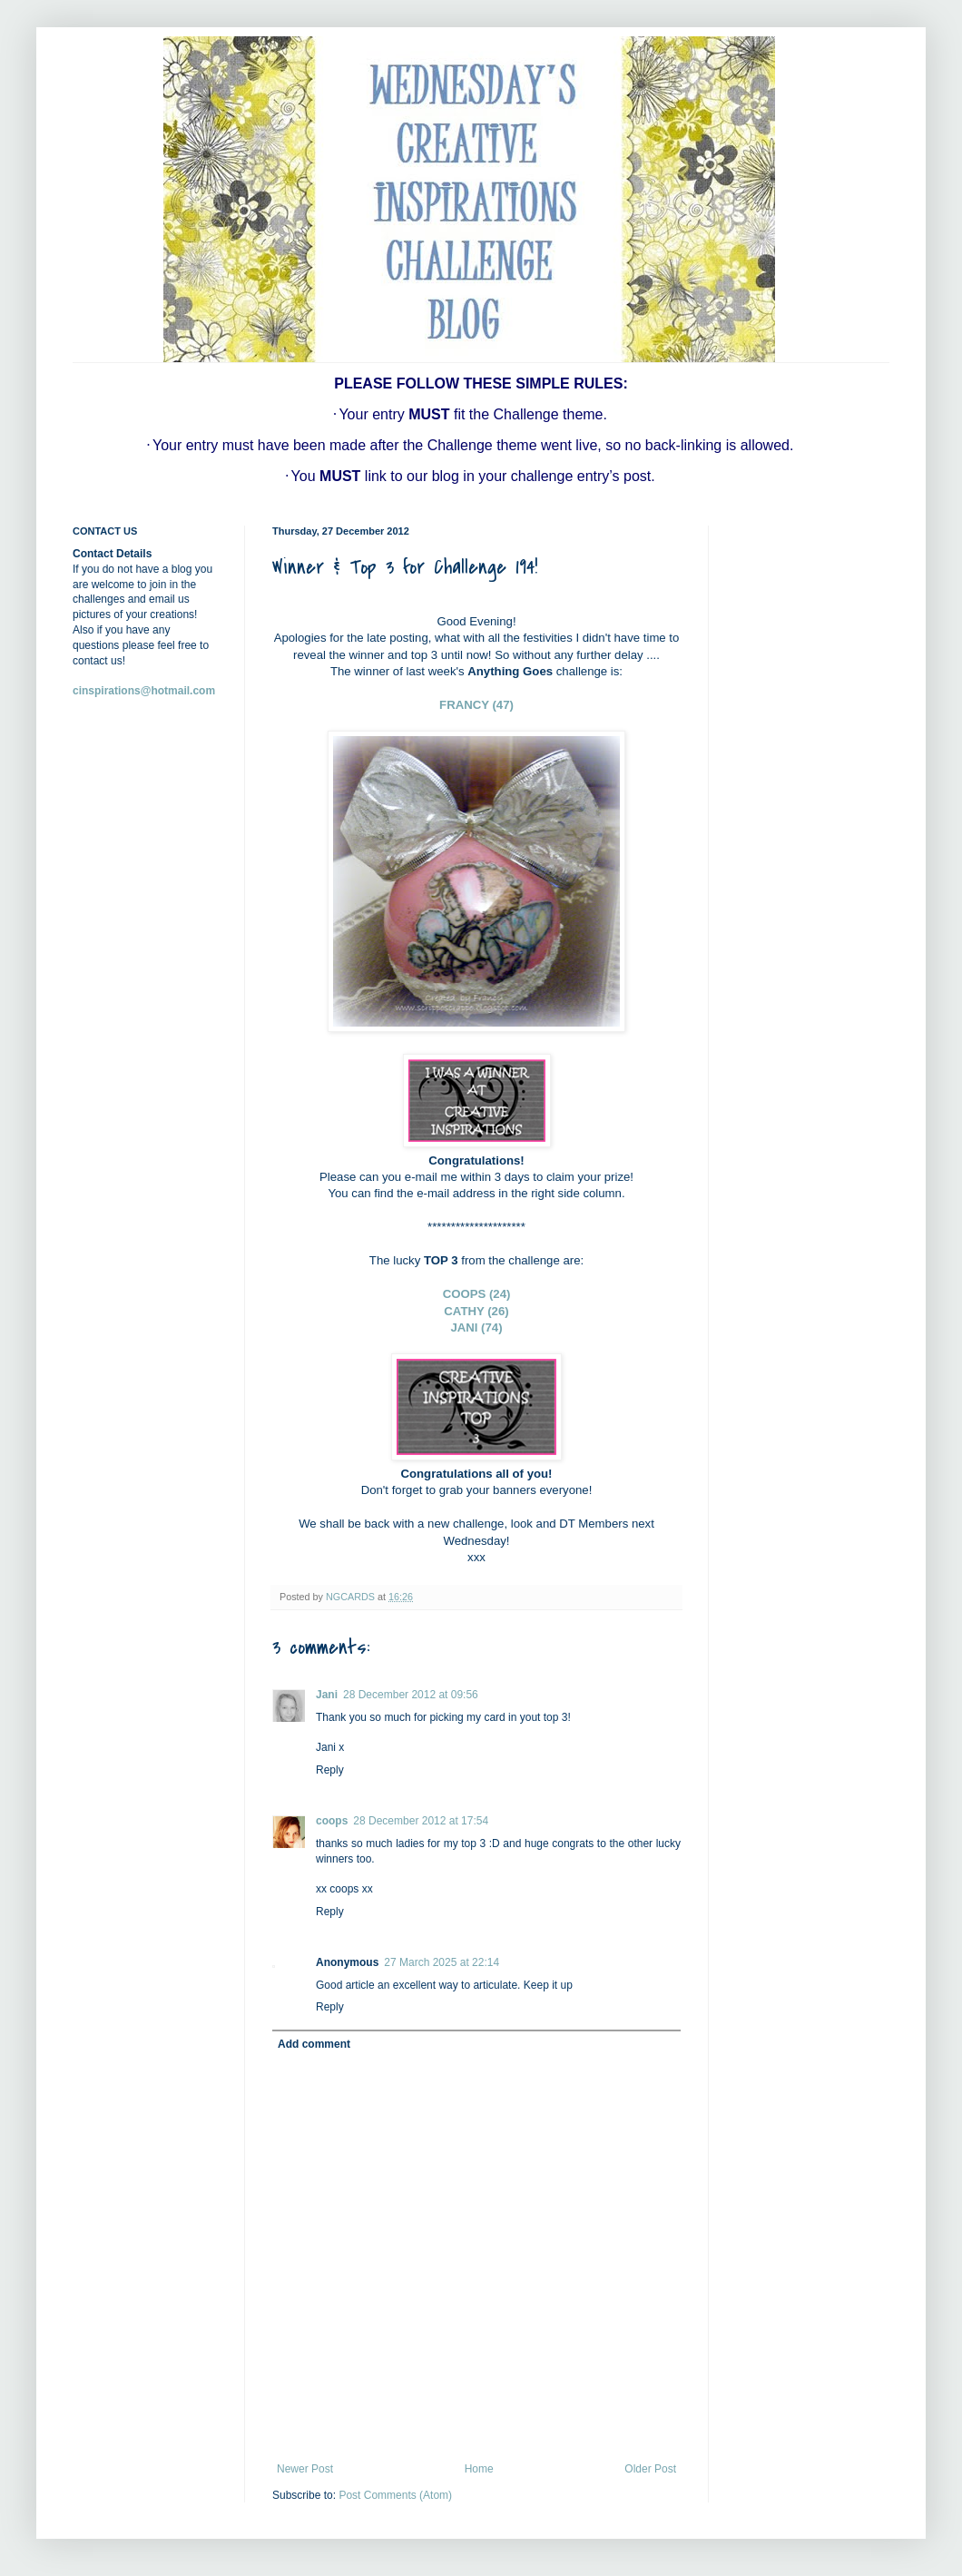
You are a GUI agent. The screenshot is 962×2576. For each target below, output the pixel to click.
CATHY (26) (476, 1311)
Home (479, 2469)
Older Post (650, 2469)
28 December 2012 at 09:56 (410, 1694)
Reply (330, 1770)
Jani (327, 1694)
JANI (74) (476, 1327)
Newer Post (305, 2469)
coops (332, 1820)
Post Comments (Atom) (395, 2495)
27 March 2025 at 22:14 (441, 1962)
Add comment (314, 2044)
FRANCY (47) (476, 705)
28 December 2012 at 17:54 (420, 1820)
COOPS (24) (477, 1294)
